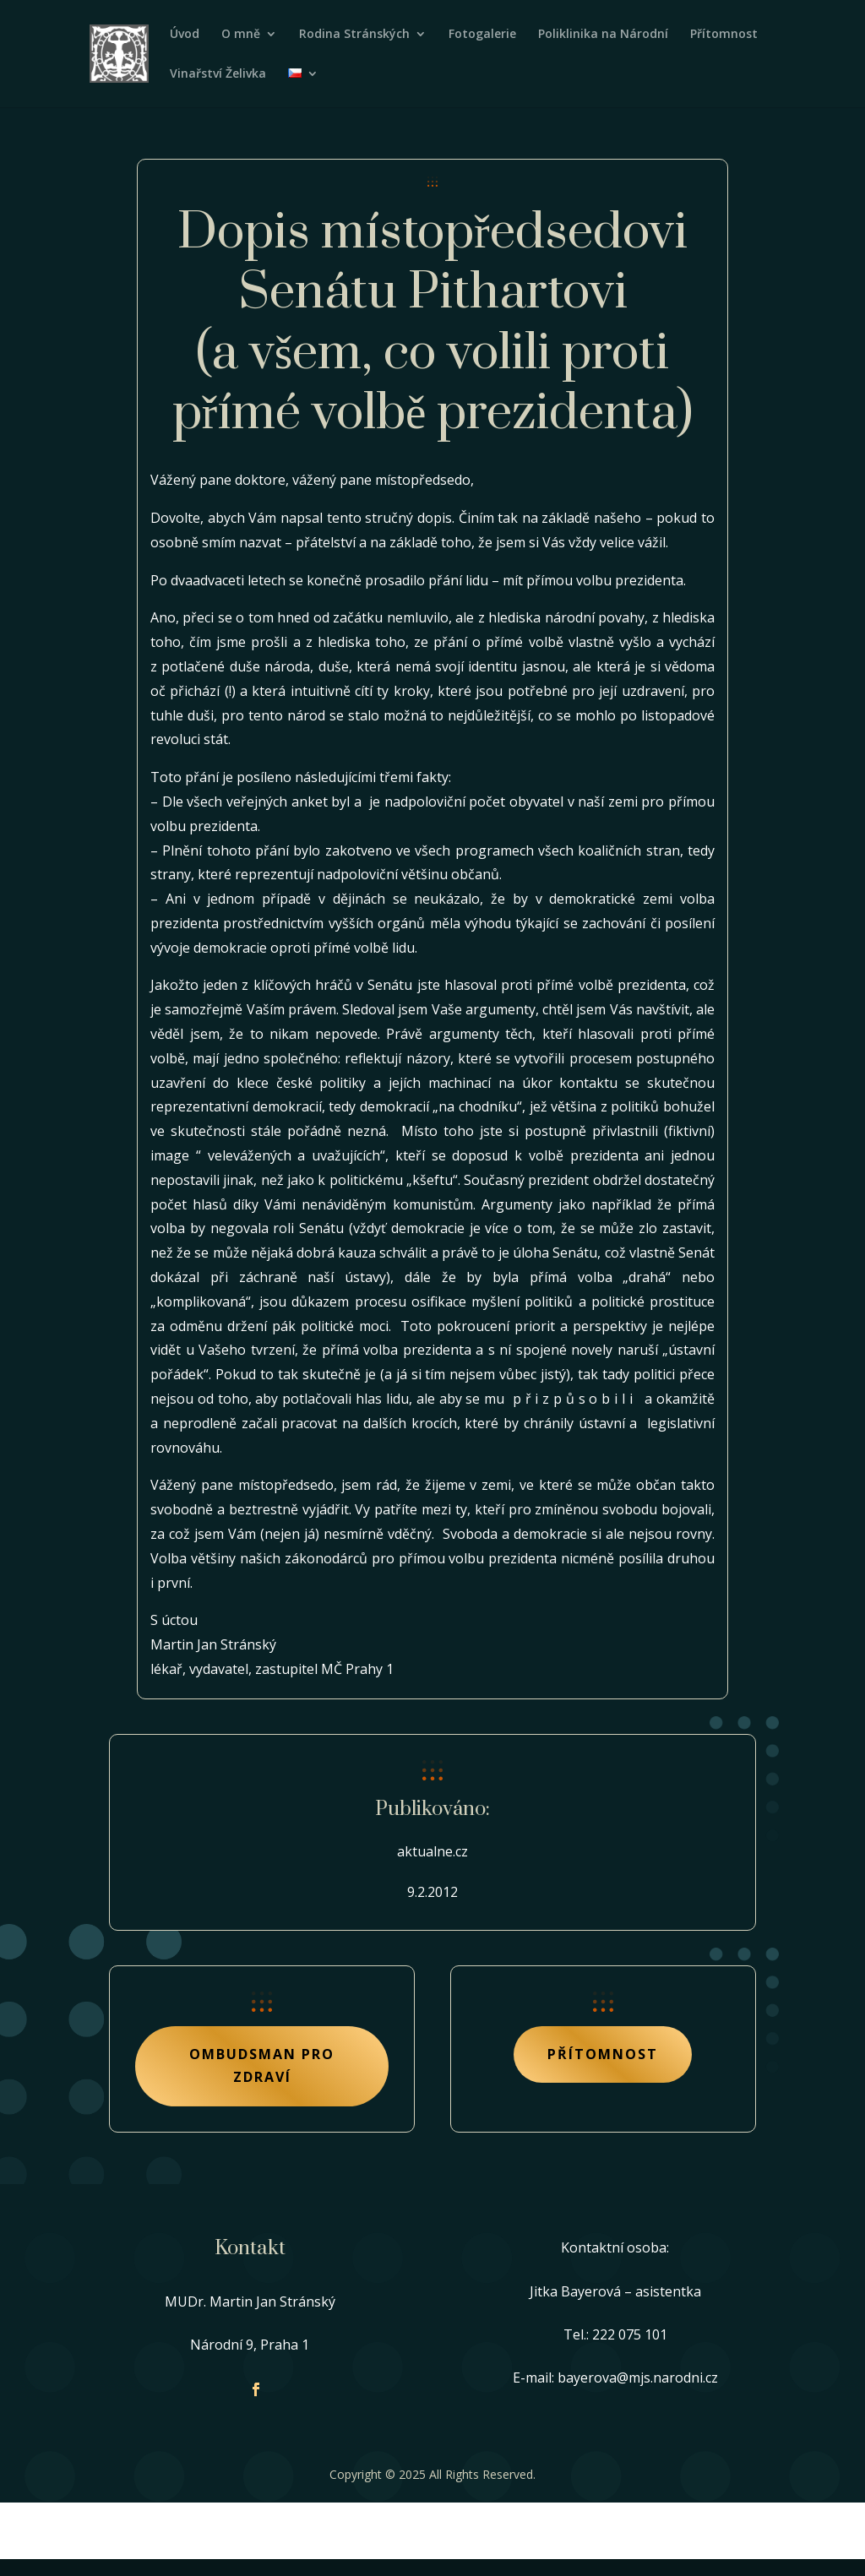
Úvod (184, 34)
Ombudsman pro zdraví (262, 2065)
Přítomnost (724, 34)
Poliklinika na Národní (603, 34)
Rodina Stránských (354, 34)
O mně (240, 34)
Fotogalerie (482, 34)
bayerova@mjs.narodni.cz (638, 2377)
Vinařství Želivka (218, 74)
